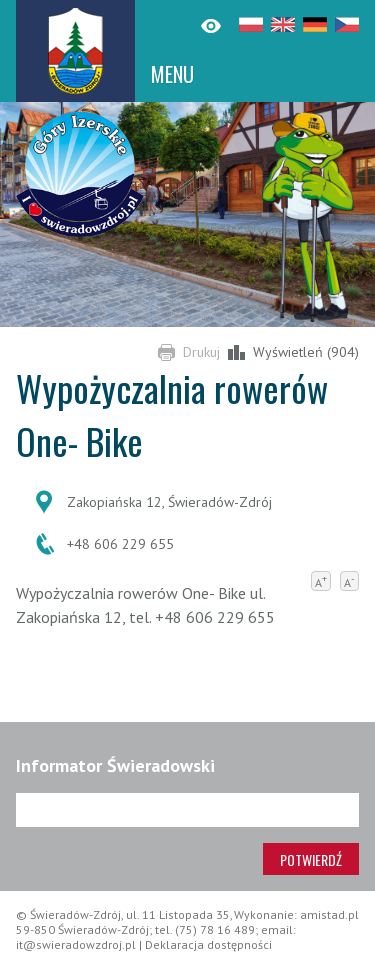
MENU (172, 74)
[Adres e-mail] (187, 810)
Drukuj (201, 352)
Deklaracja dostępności (208, 944)
